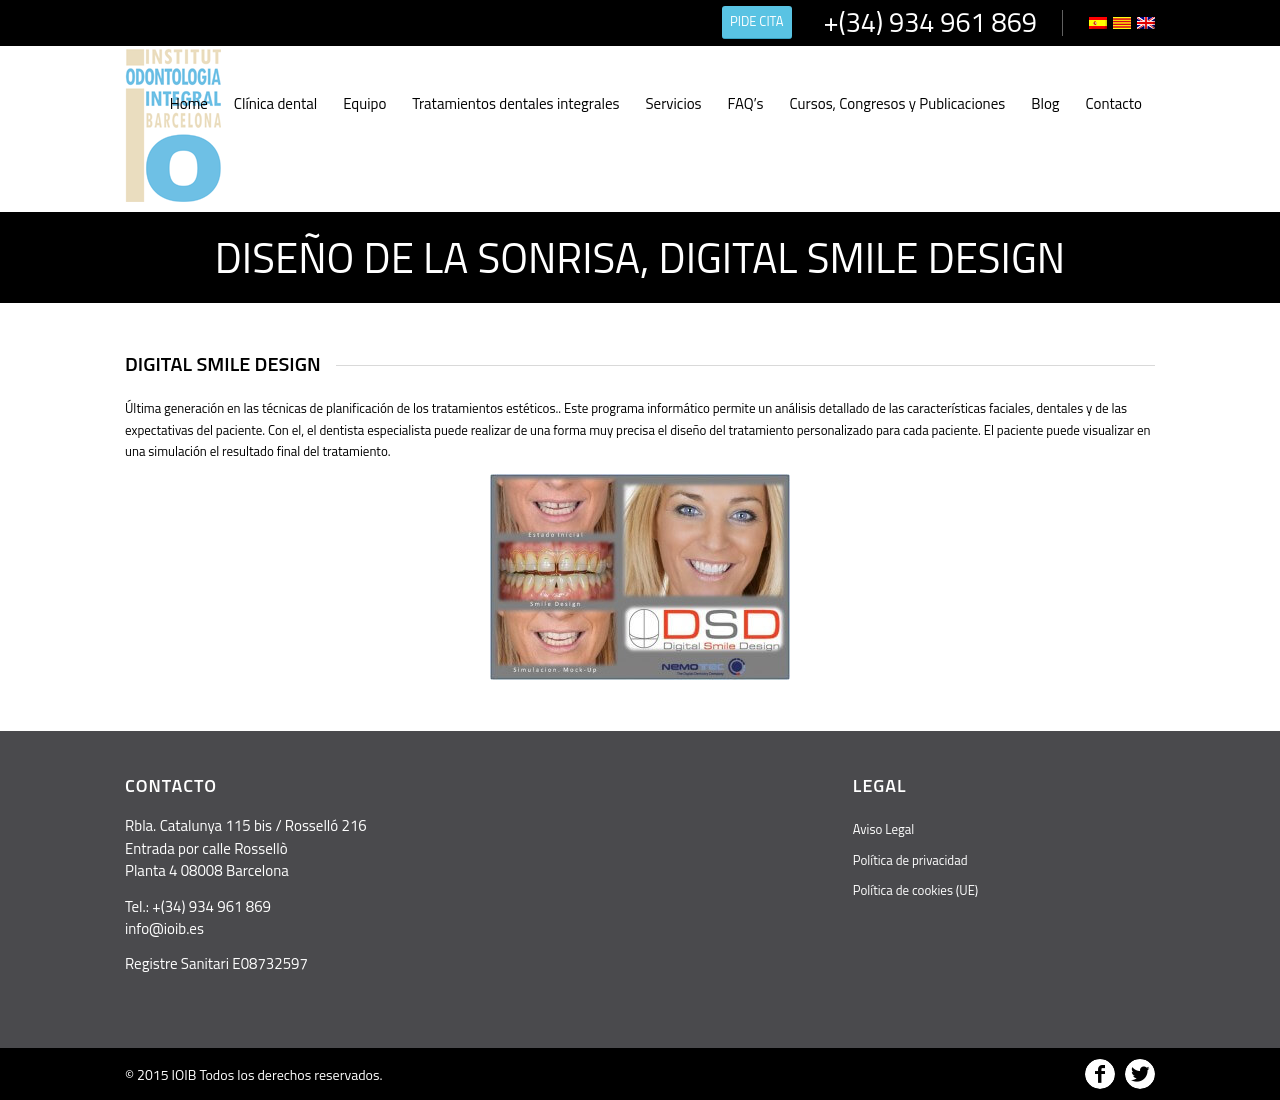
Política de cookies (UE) (915, 890)
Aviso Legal (883, 829)
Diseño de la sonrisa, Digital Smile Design (640, 257)
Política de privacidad (910, 860)
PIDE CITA (757, 21)
